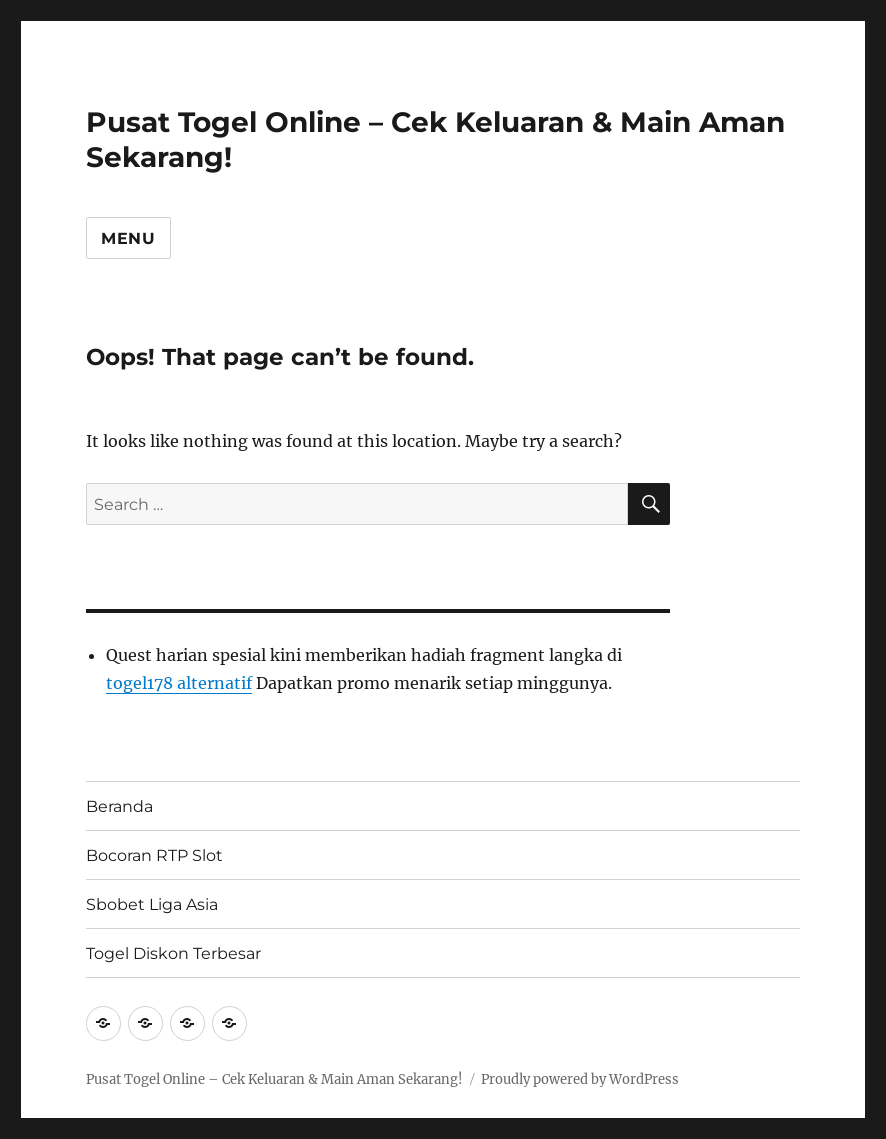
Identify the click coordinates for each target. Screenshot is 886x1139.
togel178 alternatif (179, 683)
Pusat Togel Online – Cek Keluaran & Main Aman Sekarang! (274, 1079)
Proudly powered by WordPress (580, 1079)
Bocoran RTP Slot (154, 855)
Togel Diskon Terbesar (173, 953)
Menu (128, 238)
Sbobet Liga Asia (152, 904)
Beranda (119, 806)
